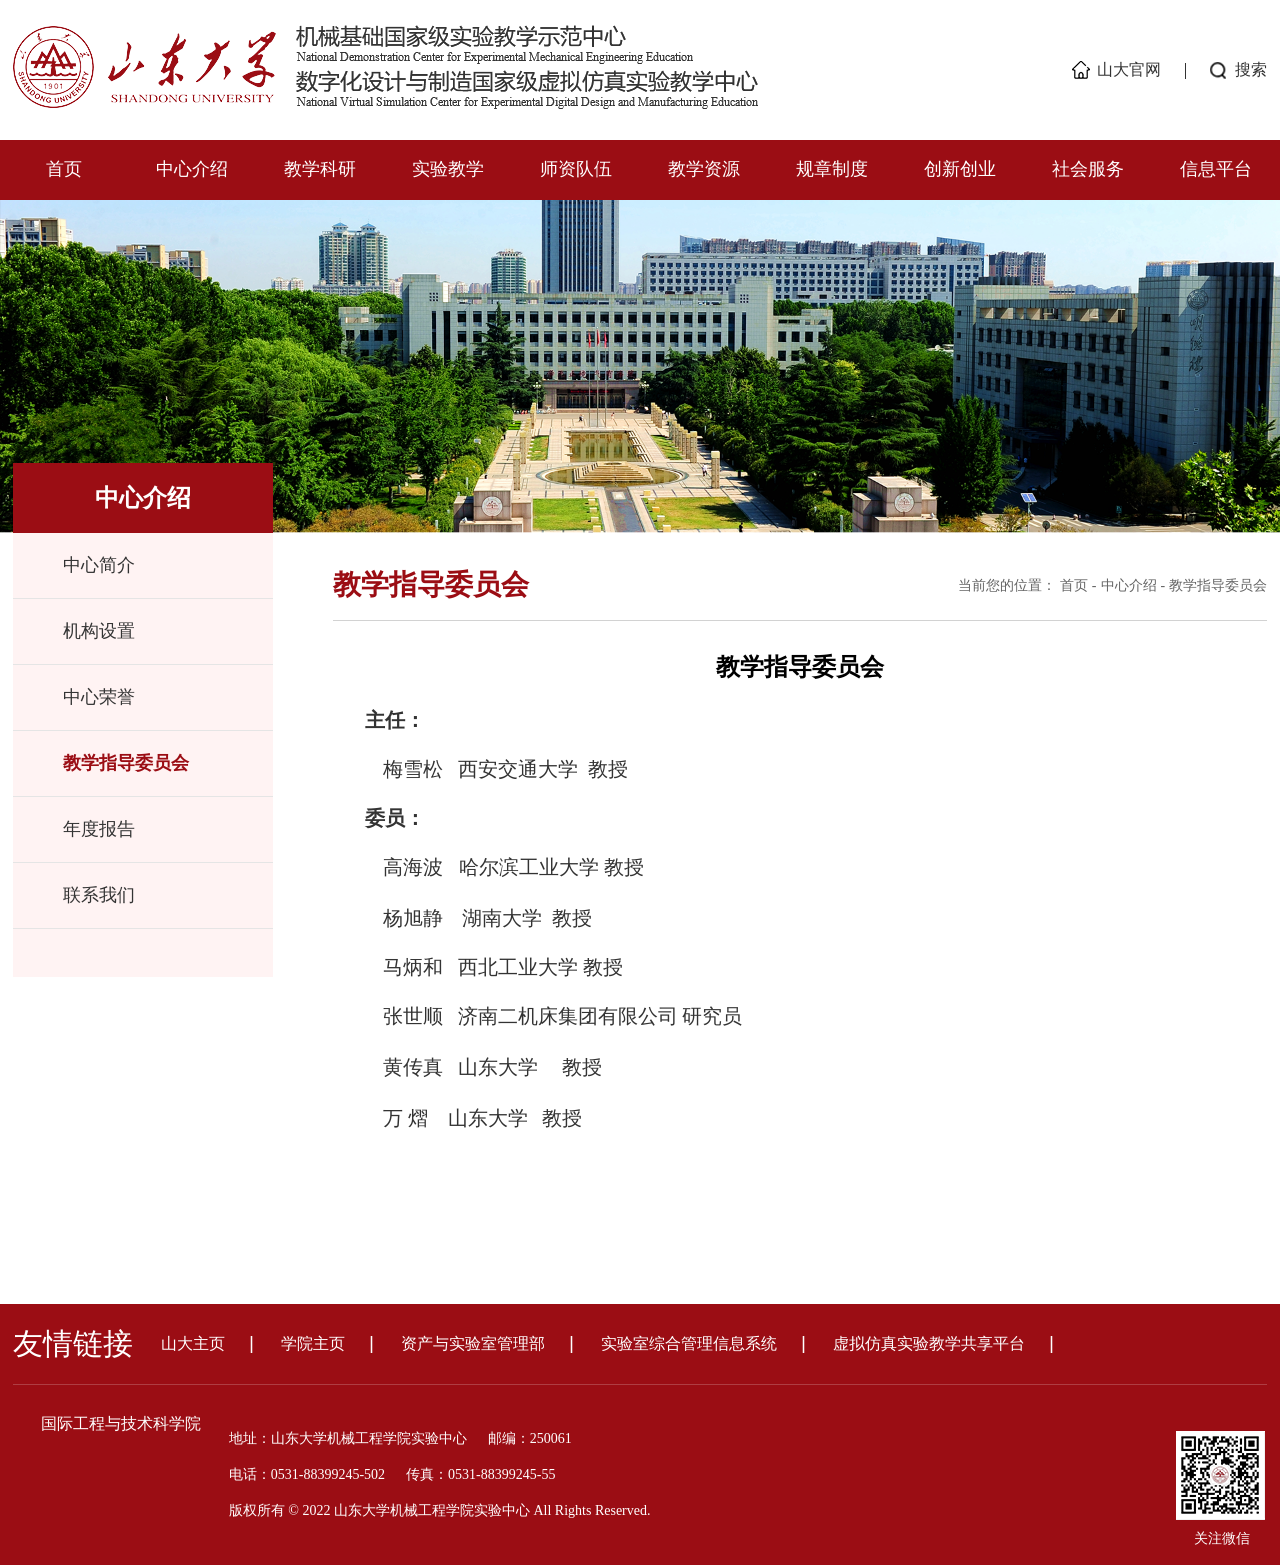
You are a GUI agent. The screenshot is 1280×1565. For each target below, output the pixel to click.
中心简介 (99, 565)
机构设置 (99, 631)
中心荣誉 (99, 697)
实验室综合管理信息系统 (689, 1343)
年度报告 (99, 829)
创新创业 (960, 169)
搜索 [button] (1251, 69)
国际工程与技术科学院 (121, 1423)
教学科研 (320, 169)
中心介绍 (192, 169)
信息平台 (1216, 169)
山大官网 (1129, 69)
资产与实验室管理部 (473, 1343)
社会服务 (1088, 169)
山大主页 (193, 1343)
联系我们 (99, 895)
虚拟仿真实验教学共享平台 (929, 1343)
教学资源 (704, 169)
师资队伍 (576, 169)
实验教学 (448, 169)
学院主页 (313, 1343)
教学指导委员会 (126, 763)
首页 (64, 169)
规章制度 (832, 169)
